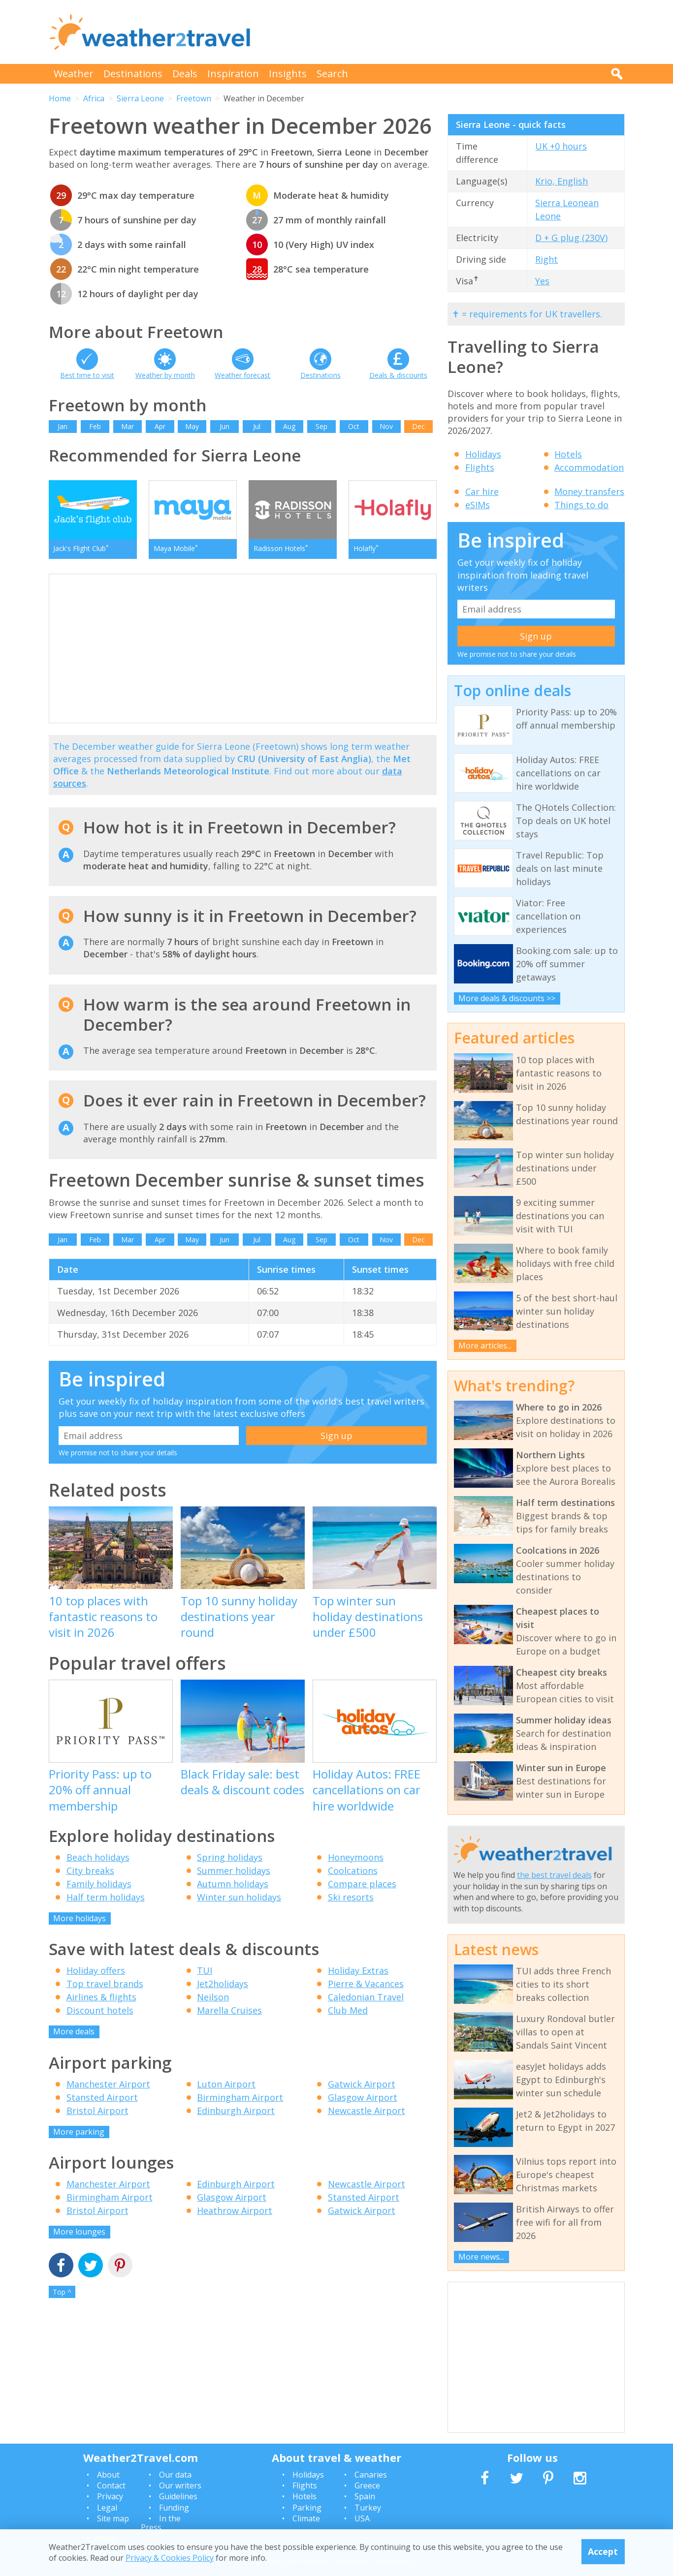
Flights (479, 467)
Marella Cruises (229, 2010)
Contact (111, 2485)
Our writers (180, 2485)
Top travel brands (104, 1984)
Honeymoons (356, 1857)
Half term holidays (105, 1897)
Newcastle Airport (366, 2110)
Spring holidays (229, 1857)
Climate (306, 2518)
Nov (386, 426)
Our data (175, 2474)
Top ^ (62, 2292)
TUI (204, 1970)
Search (332, 73)
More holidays (79, 1918)
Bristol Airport (97, 2110)
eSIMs (477, 505)
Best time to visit (87, 375)
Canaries (370, 2474)
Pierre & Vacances (366, 1984)
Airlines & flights (101, 1997)
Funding (174, 2507)
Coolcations (353, 1870)
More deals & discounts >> (506, 998)
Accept (603, 2551)
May (192, 426)
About (108, 2474)
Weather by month (165, 375)
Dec (418, 426)
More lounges (79, 2231)
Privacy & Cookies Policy (170, 2557)
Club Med (348, 2010)
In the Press (161, 2523)
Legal (107, 2507)
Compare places (362, 1884)
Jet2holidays (222, 1984)
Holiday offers (95, 1970)
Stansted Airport (102, 2097)
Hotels (568, 454)
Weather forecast (242, 375)
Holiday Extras (358, 1970)
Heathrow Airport (234, 2210)
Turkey (367, 2507)
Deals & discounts (398, 375)
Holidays (483, 454)
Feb (95, 426)
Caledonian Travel (366, 1997)
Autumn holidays (232, 1884)
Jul (256, 426)
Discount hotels (99, 2010)
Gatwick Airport (361, 2084)
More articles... (485, 1345)
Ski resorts (351, 1897)
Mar (127, 426)
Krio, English (561, 181)
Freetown (193, 98)
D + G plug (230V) (571, 238)
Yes (542, 281)
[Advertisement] (445, 32)
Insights (288, 73)
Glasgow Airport (362, 2097)
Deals (184, 73)
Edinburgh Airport (236, 2110)
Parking (306, 2507)
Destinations (132, 73)
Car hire (482, 491)
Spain (364, 2496)
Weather (74, 73)
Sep (321, 426)
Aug (289, 426)
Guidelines (178, 2496)
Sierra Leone (140, 98)
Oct (353, 426)
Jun (224, 426)
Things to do (581, 505)
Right (546, 259)
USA (362, 2518)
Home (60, 98)
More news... (481, 2256)
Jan (62, 426)
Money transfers (589, 491)
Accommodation (589, 467)
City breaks (90, 1870)
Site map (113, 2518)
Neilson (213, 1997)
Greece (367, 2485)
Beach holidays (97, 1857)
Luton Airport (226, 2084)
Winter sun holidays (239, 1897)
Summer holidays (233, 1870)
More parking (78, 2131)
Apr (160, 426)
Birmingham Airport (240, 2097)
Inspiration (233, 73)
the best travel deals (554, 1875)
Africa (93, 98)
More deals (74, 2031)
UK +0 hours (561, 146)
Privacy (110, 2496)
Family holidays (98, 1884)
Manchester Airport (108, 2084)
